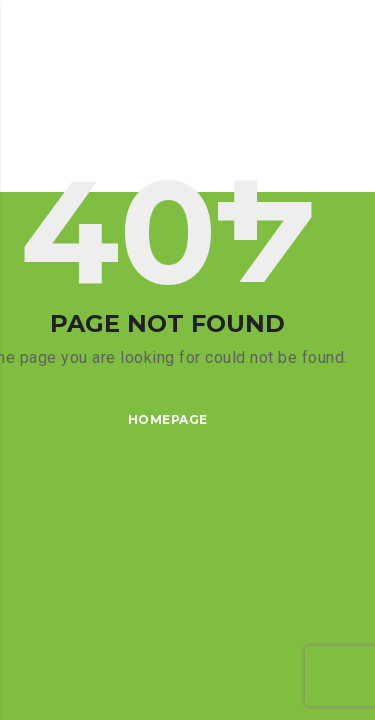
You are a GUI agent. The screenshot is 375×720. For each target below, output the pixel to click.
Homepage (168, 419)
